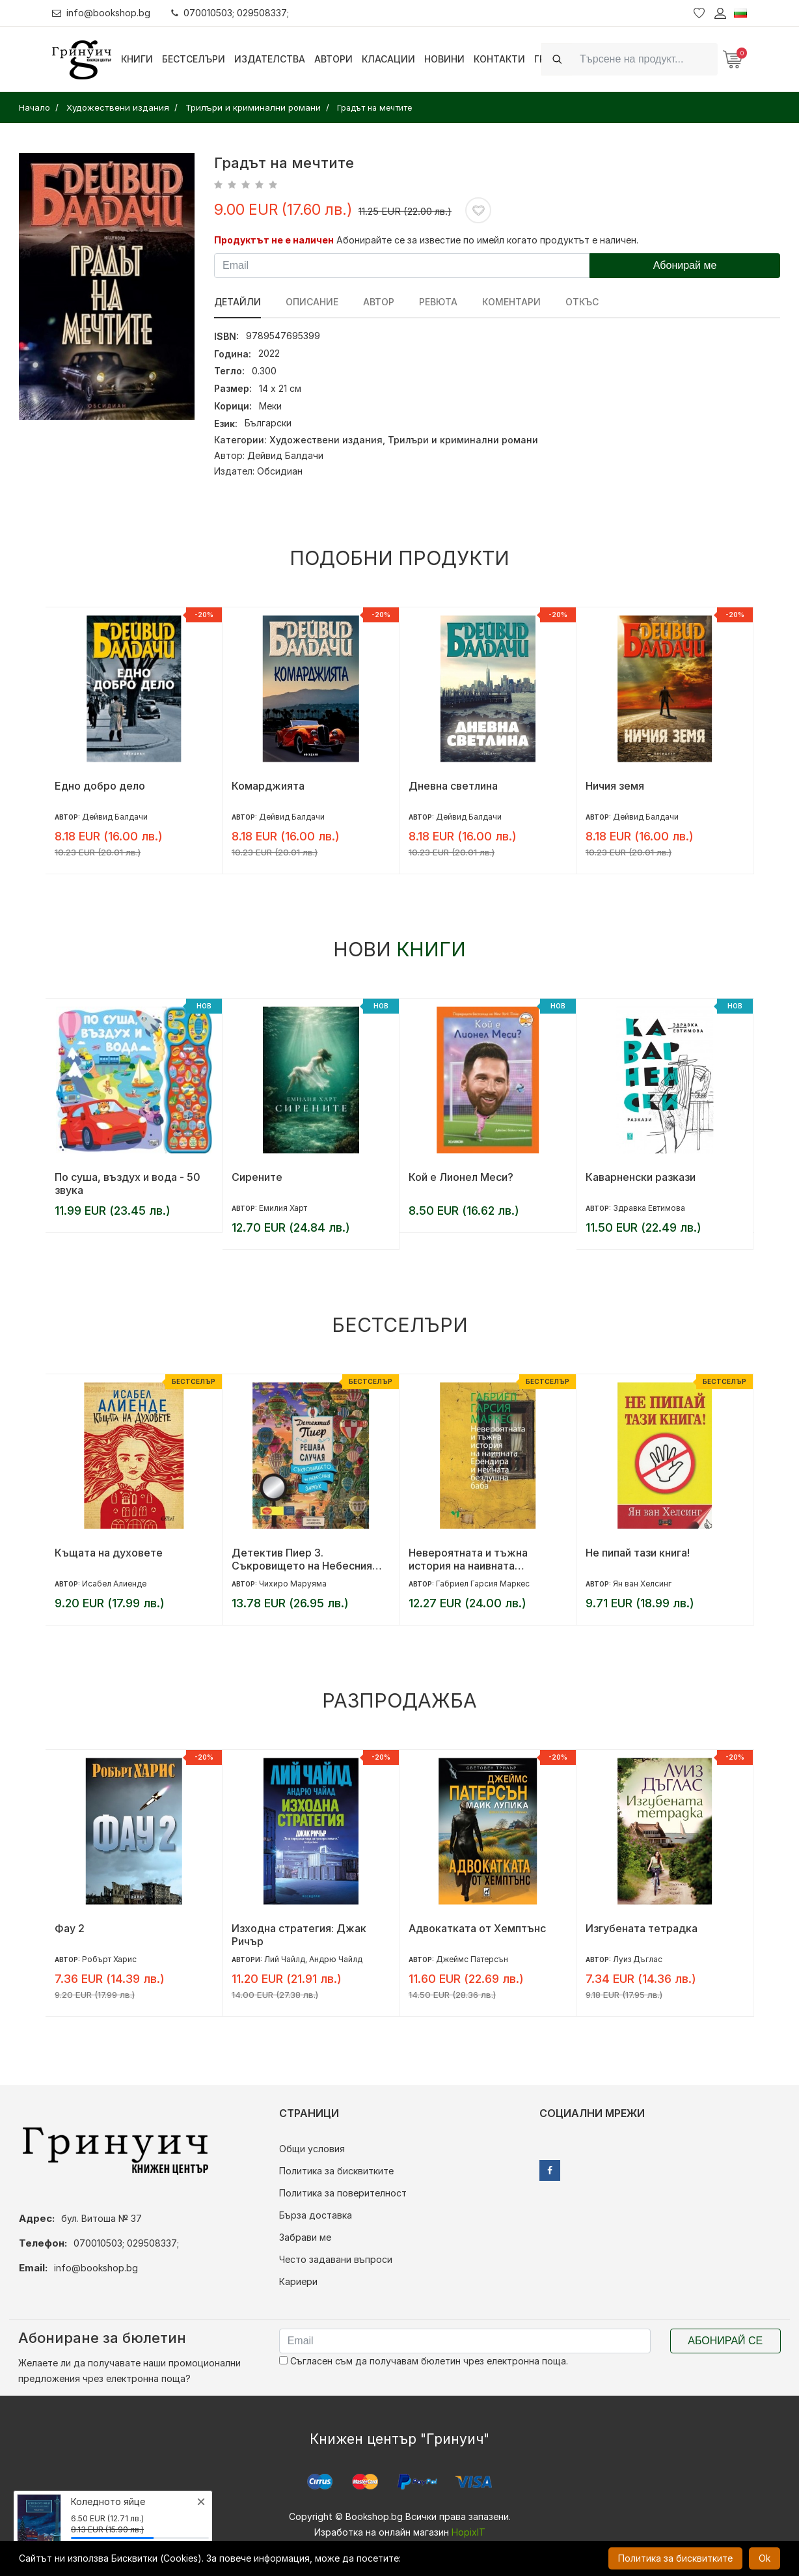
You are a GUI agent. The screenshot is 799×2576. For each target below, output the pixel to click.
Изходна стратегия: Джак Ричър (299, 1935)
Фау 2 (70, 1928)
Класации (388, 58)
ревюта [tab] (438, 301)
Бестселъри (193, 58)
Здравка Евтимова (649, 1208)
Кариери (298, 2281)
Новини (444, 58)
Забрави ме (305, 2237)
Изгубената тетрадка (641, 1928)
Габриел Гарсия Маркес (483, 1583)
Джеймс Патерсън (472, 1959)
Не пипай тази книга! (638, 1552)
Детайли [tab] (237, 301)
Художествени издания (326, 439)
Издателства (269, 58)
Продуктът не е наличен (274, 239)
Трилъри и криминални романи (463, 439)
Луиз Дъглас (637, 1959)
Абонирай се (725, 2340)
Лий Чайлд (284, 1959)
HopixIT (468, 2532)
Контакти (499, 58)
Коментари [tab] (511, 301)
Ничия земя (615, 785)
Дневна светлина (453, 785)
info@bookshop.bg (101, 12)
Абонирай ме (685, 265)
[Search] (645, 59)
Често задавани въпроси (335, 2259)
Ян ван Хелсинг (642, 1583)
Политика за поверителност (343, 2192)
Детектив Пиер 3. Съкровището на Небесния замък (302, 1559)
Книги (137, 58)
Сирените (257, 1177)
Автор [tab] (378, 301)
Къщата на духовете (109, 1552)
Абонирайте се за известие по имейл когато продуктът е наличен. (487, 239)
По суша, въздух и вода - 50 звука (127, 1183)
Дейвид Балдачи (285, 455)
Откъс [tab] (582, 301)
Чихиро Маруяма (293, 1583)
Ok (764, 2558)
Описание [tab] (312, 301)
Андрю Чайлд (335, 1959)
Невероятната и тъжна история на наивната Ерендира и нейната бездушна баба (488, 1559)
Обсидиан (280, 471)
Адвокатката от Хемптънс (477, 1928)
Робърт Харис (109, 1959)
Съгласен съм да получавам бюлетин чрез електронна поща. (423, 2360)
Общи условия (312, 2148)
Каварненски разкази (641, 1177)
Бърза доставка (315, 2215)
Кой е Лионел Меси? (461, 1177)
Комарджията (268, 785)
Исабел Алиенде (114, 1583)
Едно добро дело (100, 785)
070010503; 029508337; (230, 12)
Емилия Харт (283, 1208)
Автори (333, 58)
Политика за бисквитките (336, 2170)
